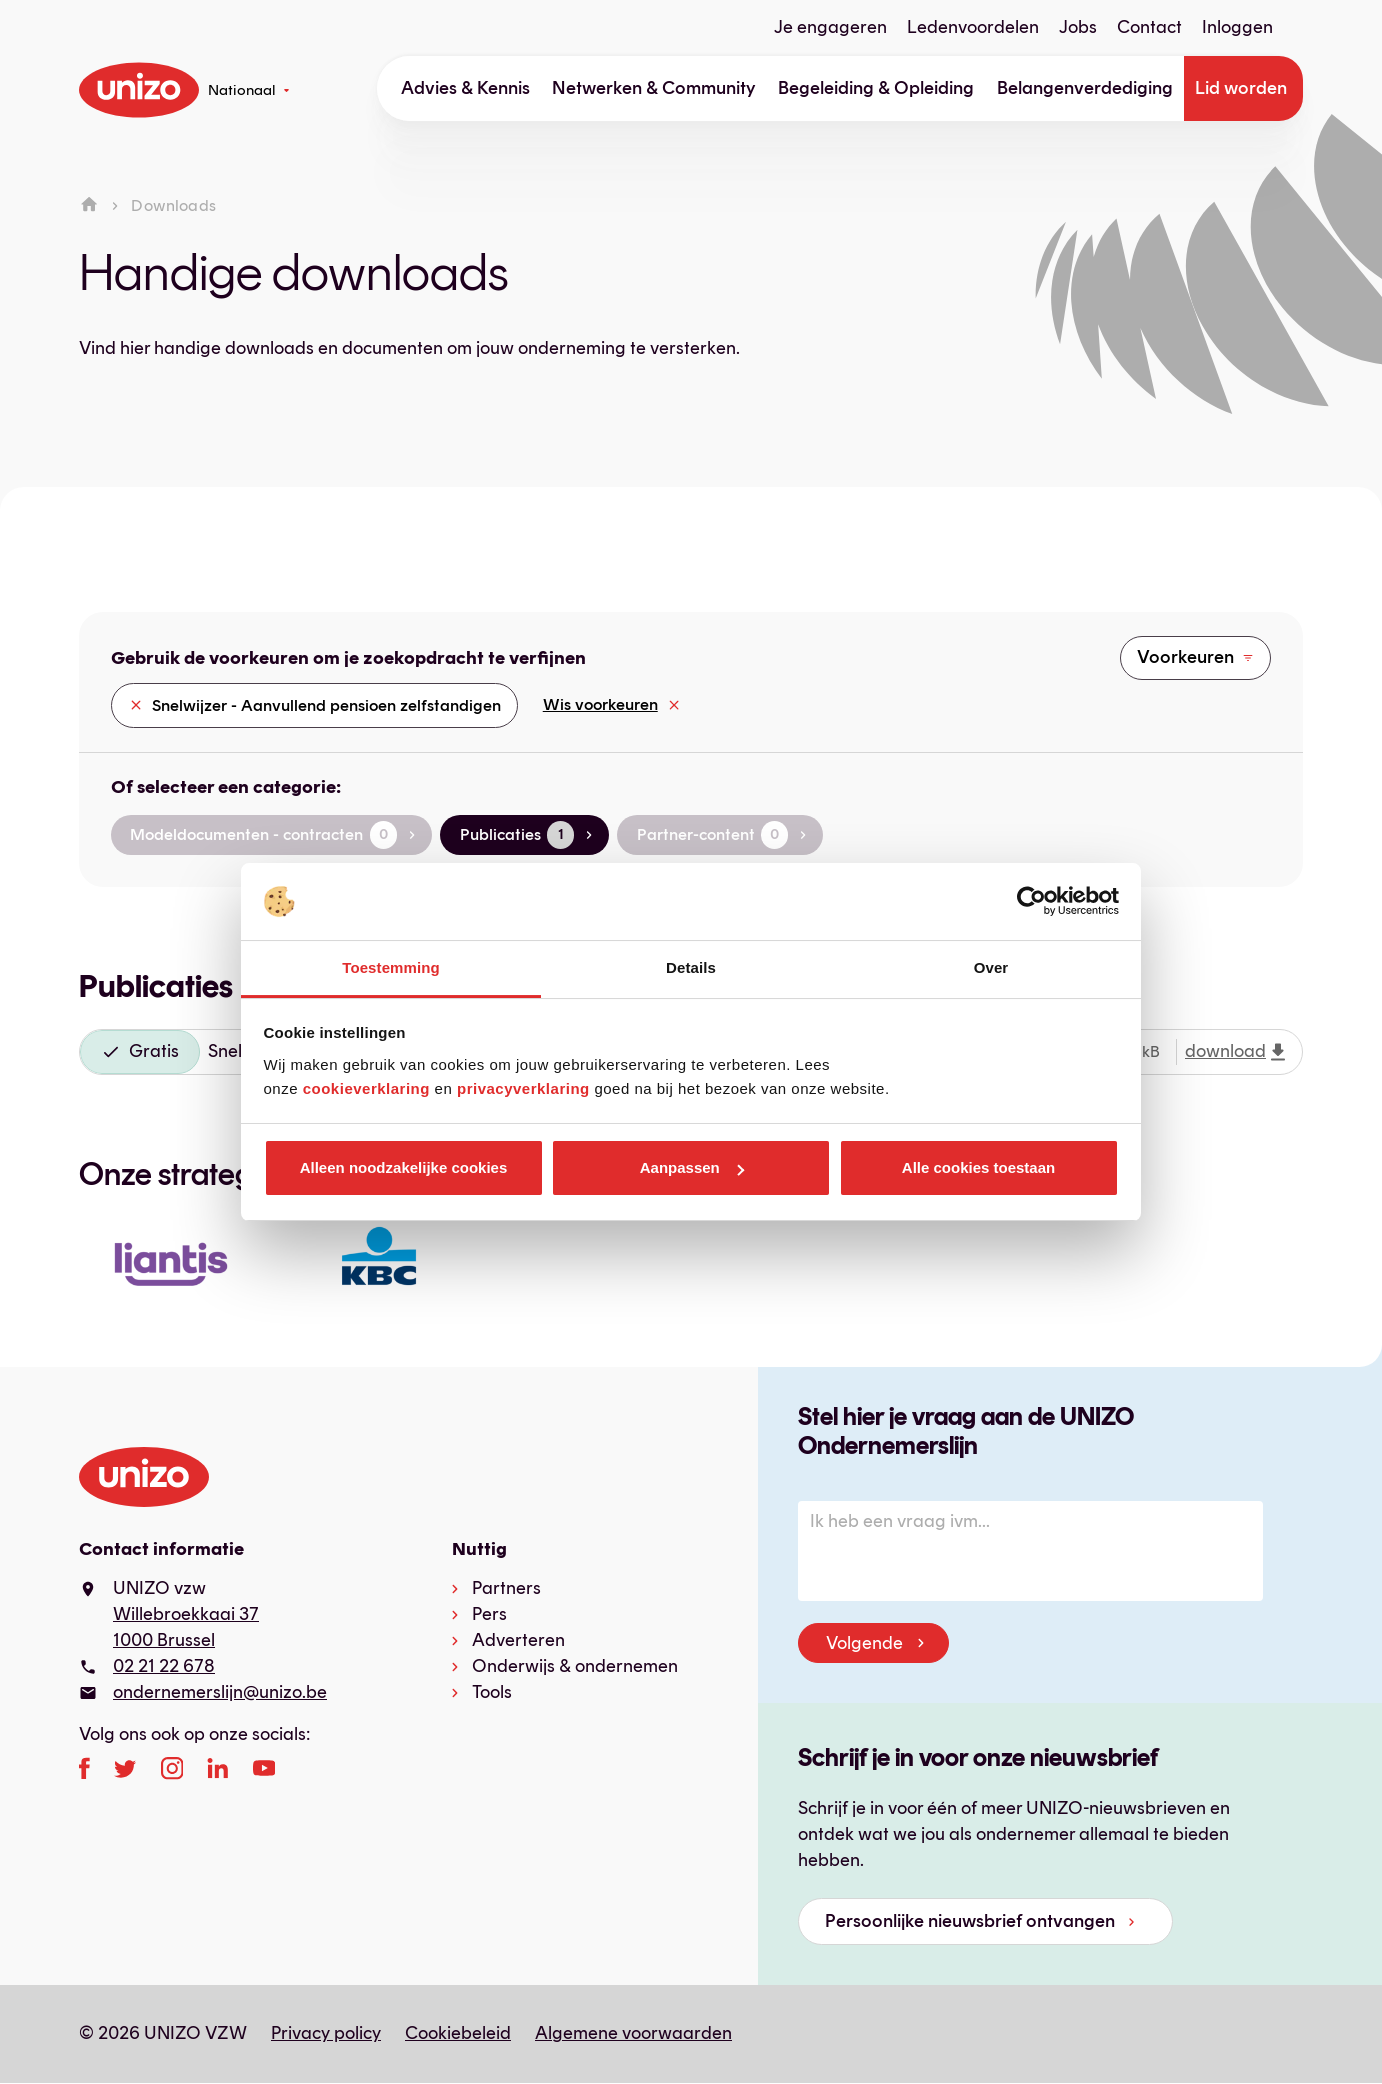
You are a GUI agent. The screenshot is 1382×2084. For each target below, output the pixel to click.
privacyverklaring (523, 1088)
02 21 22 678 (164, 1666)
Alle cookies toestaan (978, 1167)
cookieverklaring (366, 1088)
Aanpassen (692, 1167)
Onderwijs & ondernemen (575, 1666)
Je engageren (830, 27)
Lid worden (1241, 88)
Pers (489, 1614)
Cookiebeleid (458, 2033)
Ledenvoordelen (973, 27)
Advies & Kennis (465, 88)
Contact (1149, 27)
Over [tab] (991, 967)
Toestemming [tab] (391, 967)
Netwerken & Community (654, 88)
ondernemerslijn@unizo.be (220, 1692)
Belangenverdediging (1085, 88)
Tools (492, 1692)
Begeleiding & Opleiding (876, 88)
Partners (506, 1588)
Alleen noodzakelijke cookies (404, 1167)
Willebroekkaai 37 (186, 1614)
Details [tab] (691, 967)
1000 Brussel (164, 1640)
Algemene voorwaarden (633, 2033)
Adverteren (518, 1640)
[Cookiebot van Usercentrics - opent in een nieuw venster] (1031, 902)
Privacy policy (326, 2033)
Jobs (1078, 27)
